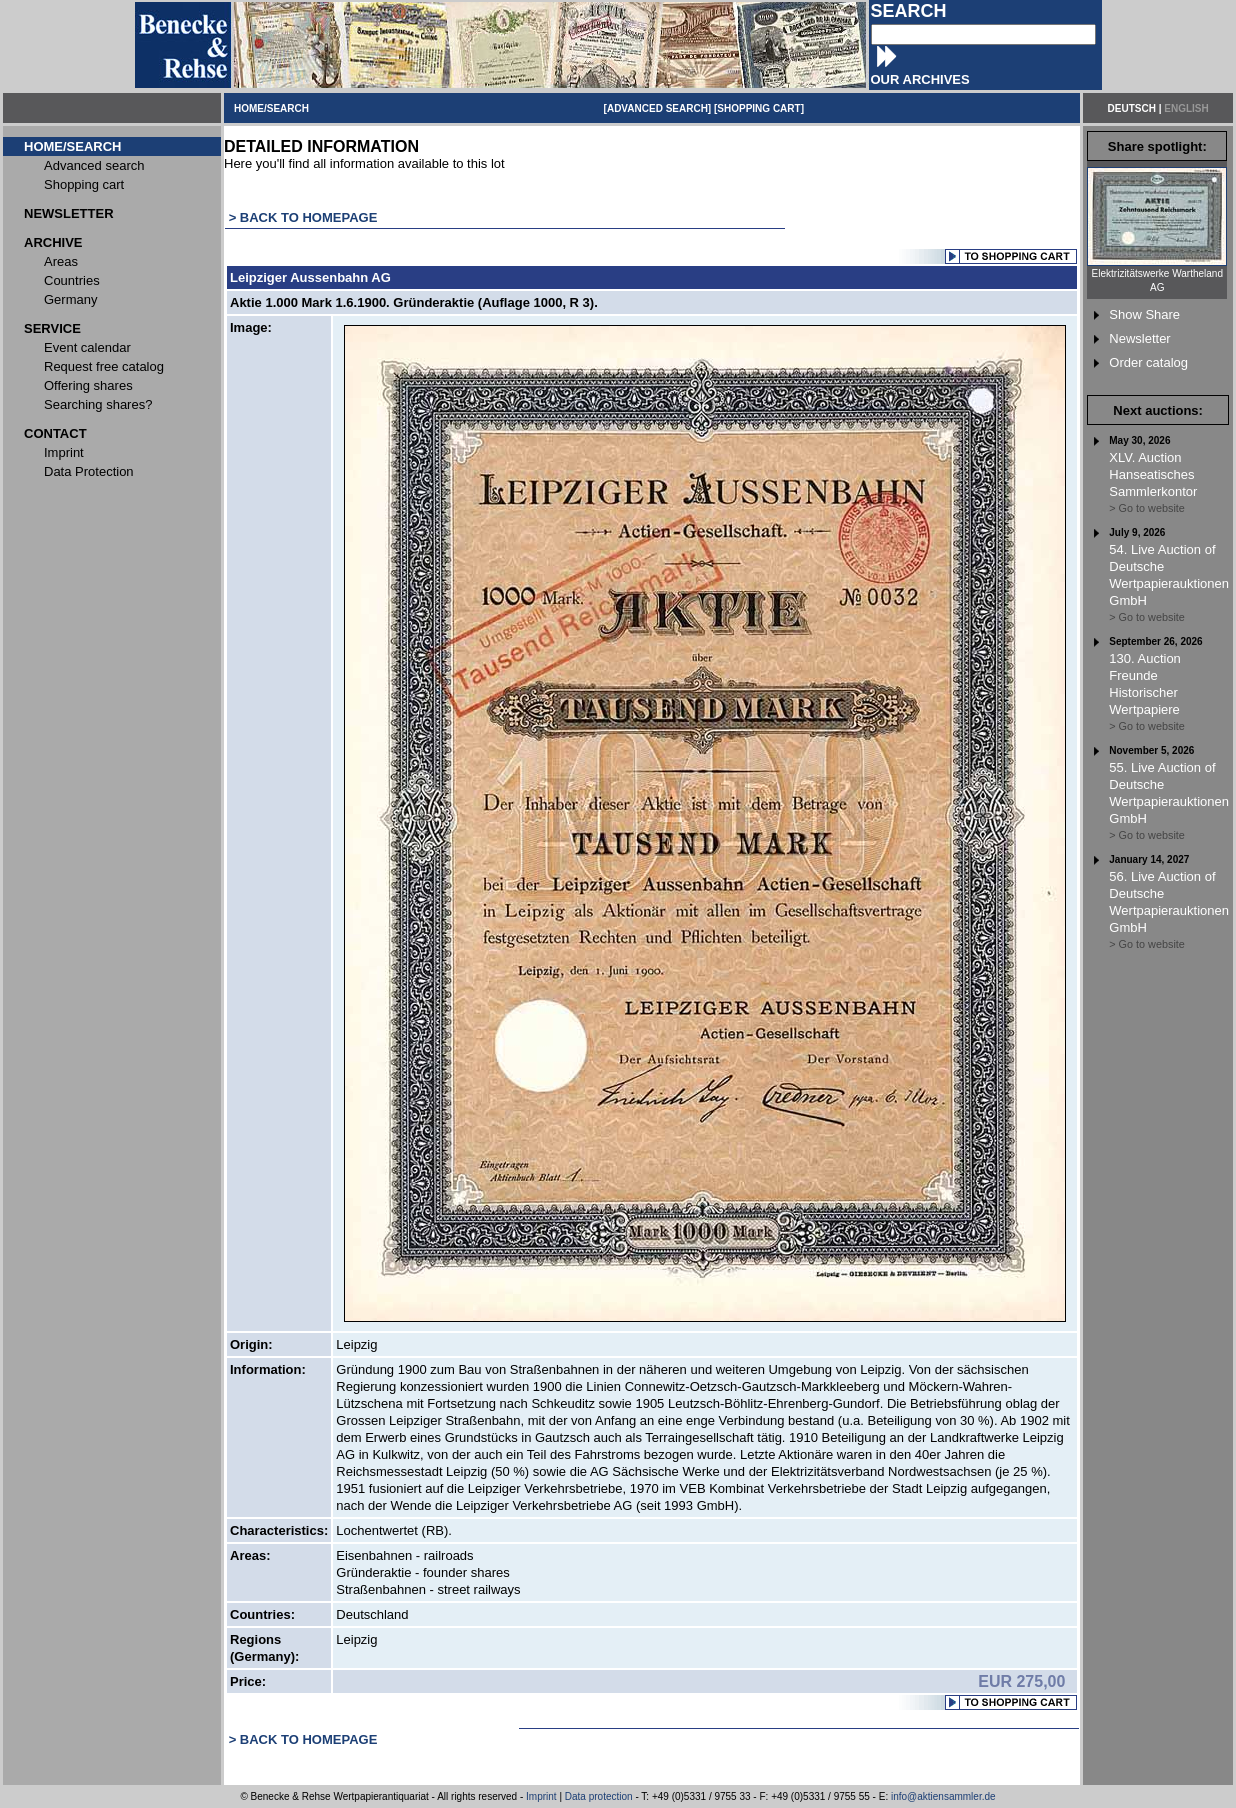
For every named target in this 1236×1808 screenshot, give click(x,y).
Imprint (541, 1796)
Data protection (599, 1796)
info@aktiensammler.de (943, 1796)
